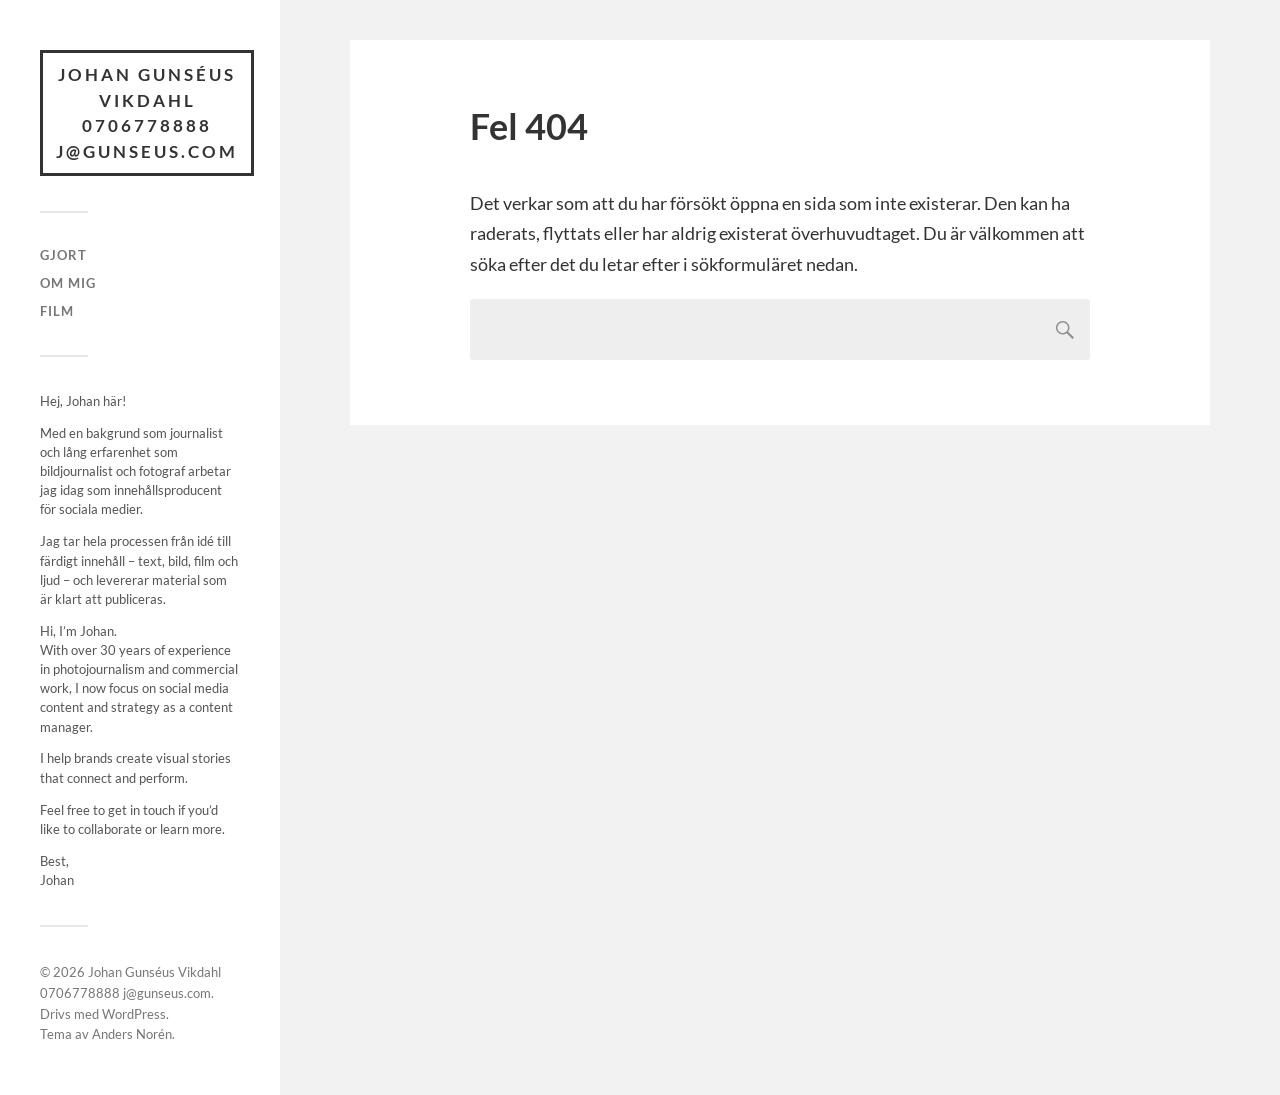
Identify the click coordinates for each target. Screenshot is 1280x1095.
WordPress (134, 1014)
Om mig (68, 283)
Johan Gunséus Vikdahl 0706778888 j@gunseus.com (147, 113)
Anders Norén (132, 1034)
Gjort (63, 255)
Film (57, 311)
